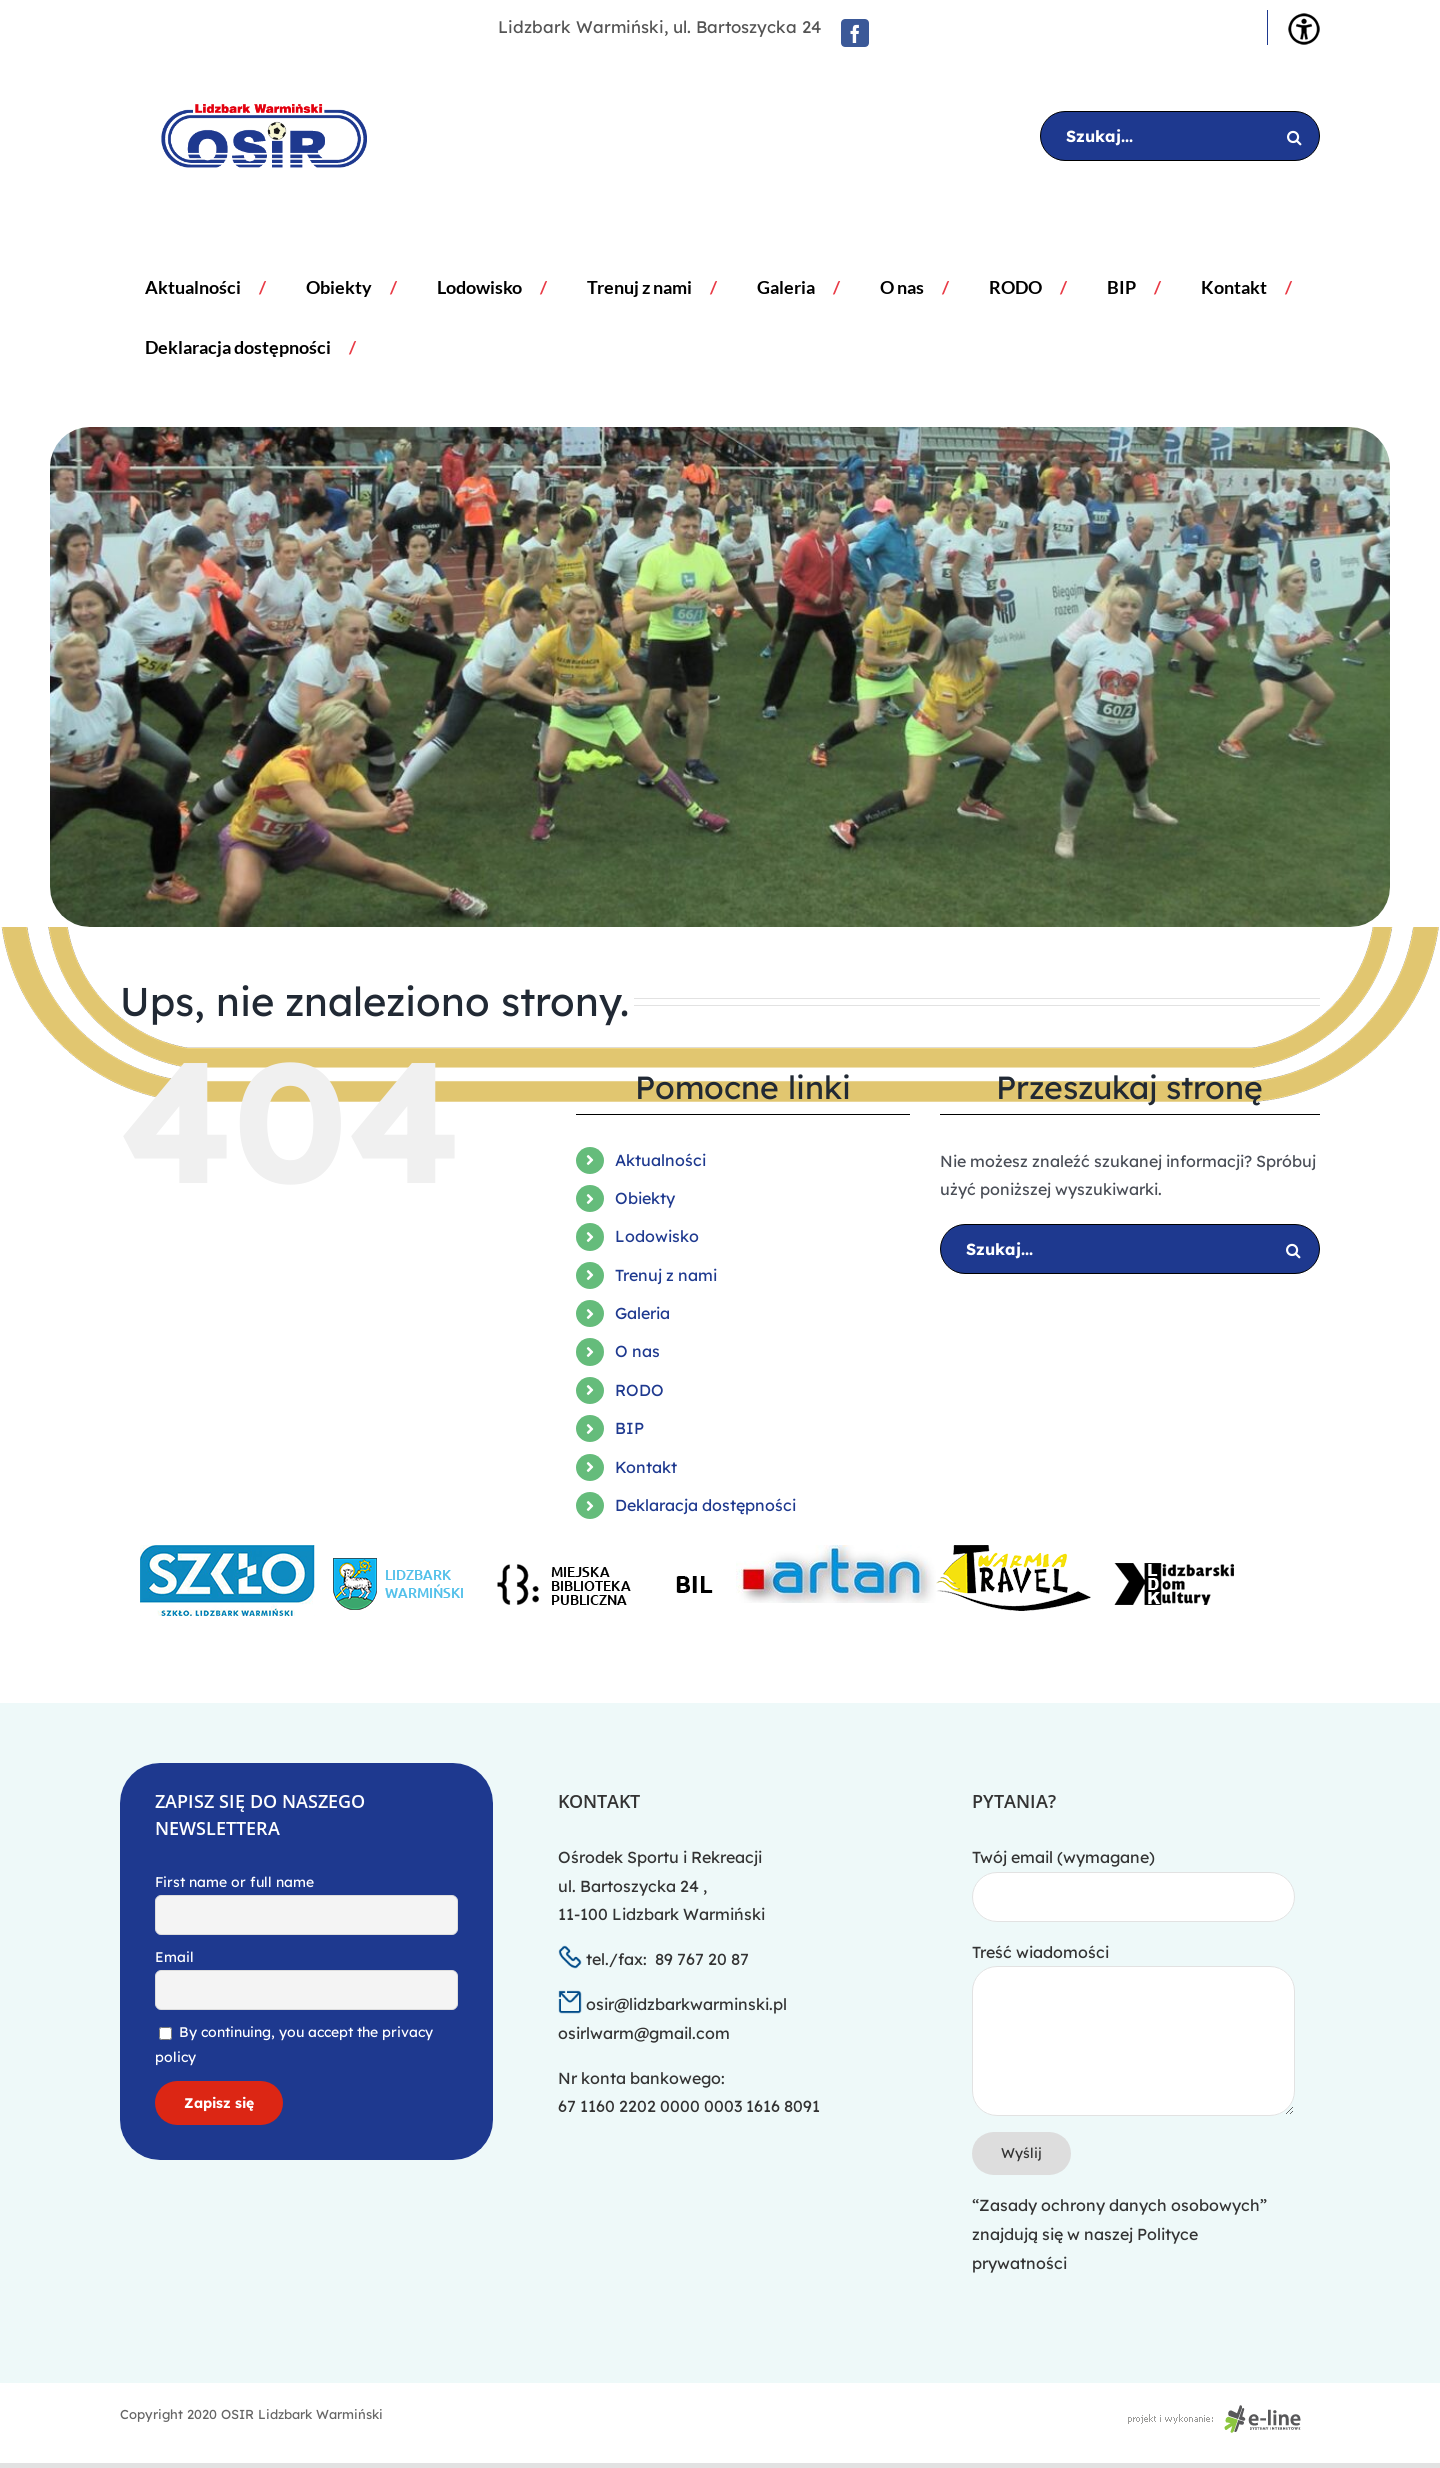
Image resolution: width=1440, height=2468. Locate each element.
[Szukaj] (1294, 136)
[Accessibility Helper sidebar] (1304, 29)
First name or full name (234, 1882)
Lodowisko (657, 1236)
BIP (629, 1428)
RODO (639, 1390)
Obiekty (645, 1198)
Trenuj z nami (666, 1275)
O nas (637, 1351)
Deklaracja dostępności (705, 1505)
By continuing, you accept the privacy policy (294, 2044)
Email (174, 1957)
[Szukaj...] (1180, 136)
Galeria (642, 1313)
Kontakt (646, 1467)
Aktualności (660, 1160)
